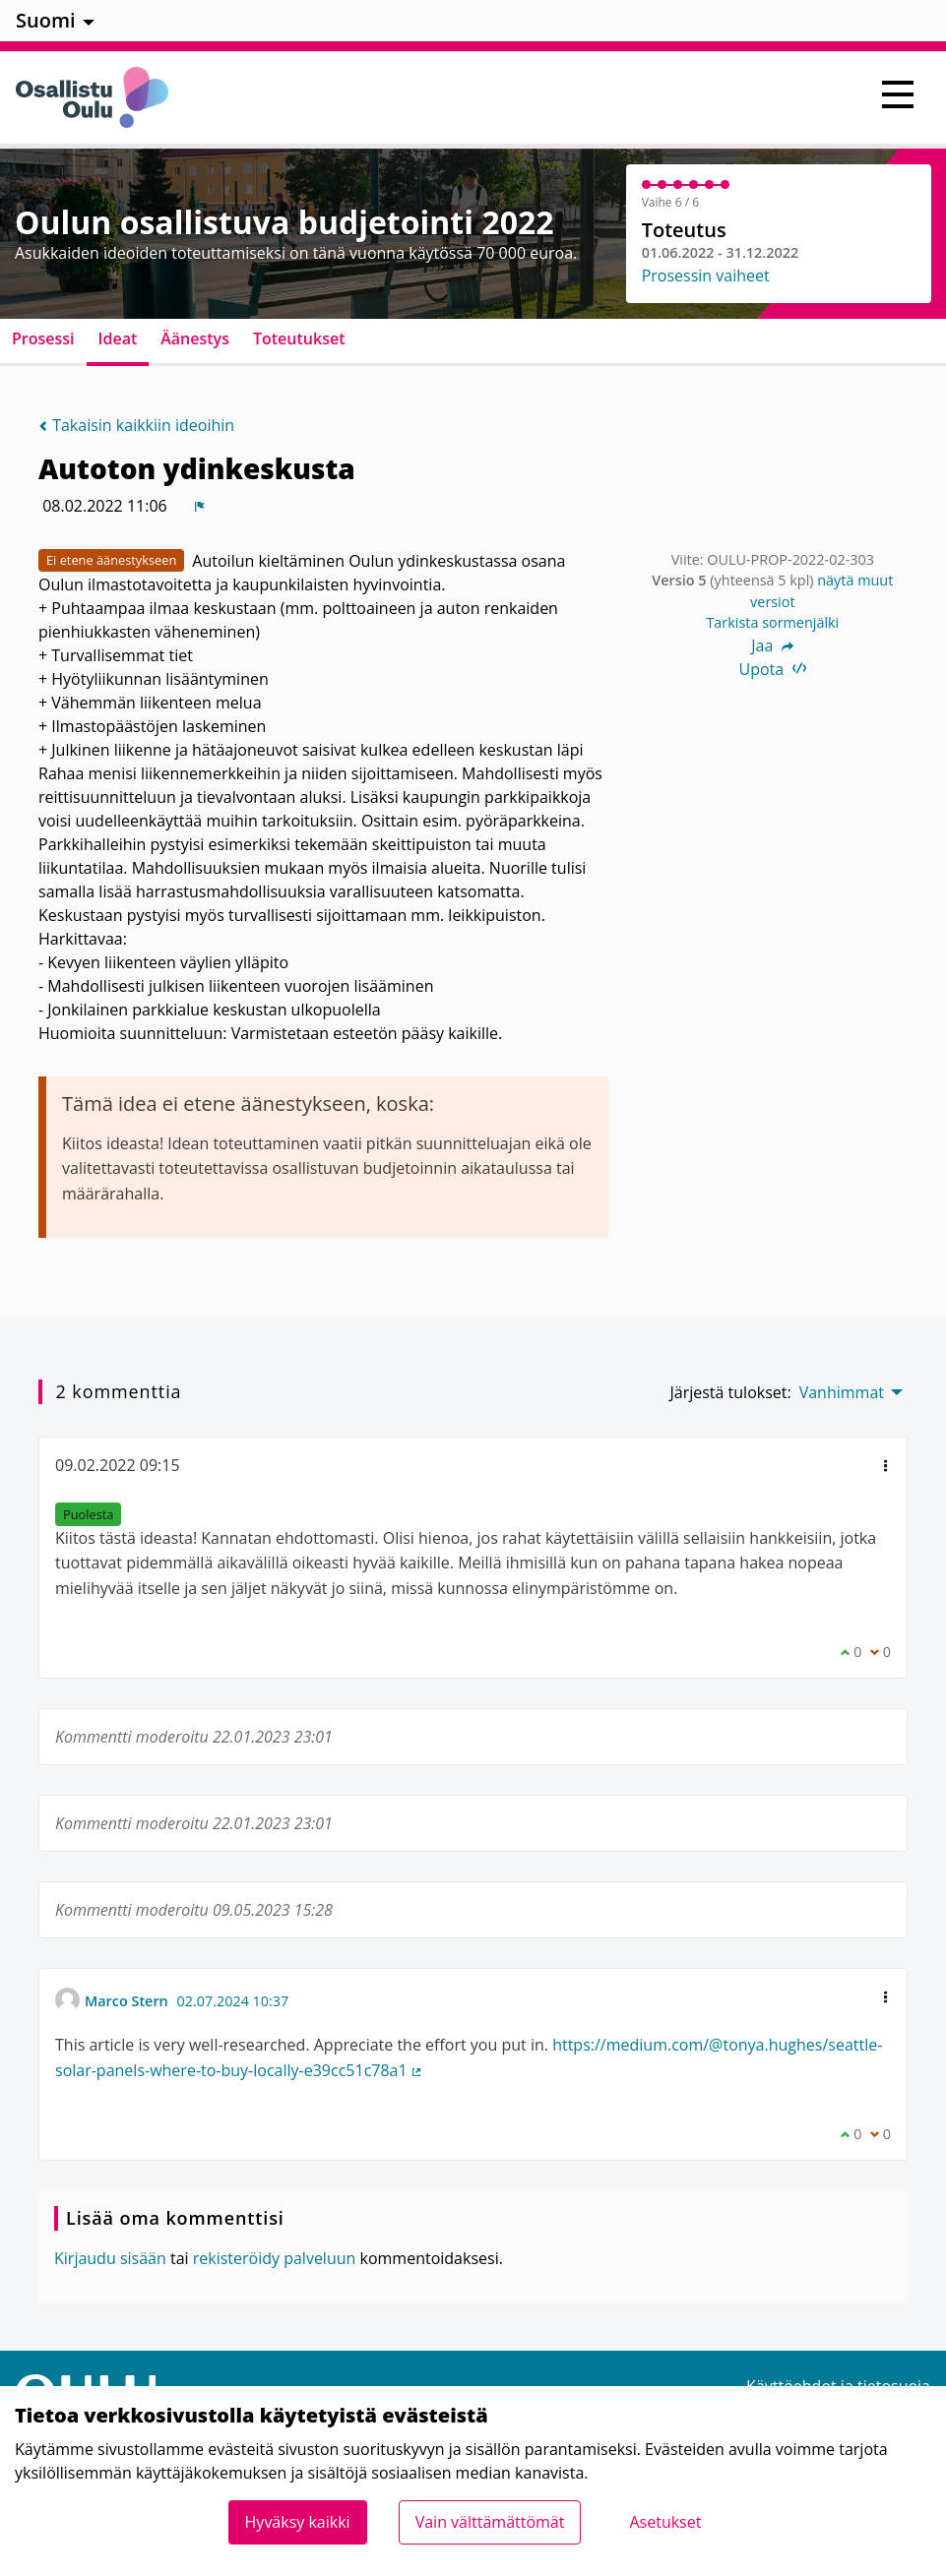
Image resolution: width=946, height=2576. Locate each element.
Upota (773, 669)
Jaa (772, 645)
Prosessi (43, 338)
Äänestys (194, 338)
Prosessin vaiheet (706, 275)
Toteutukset (299, 338)
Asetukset (665, 2522)
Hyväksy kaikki (297, 2522)
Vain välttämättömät (490, 2522)
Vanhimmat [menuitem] (841, 1392)
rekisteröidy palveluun (274, 2258)
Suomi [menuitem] (46, 20)
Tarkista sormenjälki (772, 622)
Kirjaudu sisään (110, 2258)
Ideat (118, 338)
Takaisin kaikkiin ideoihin (136, 425)
